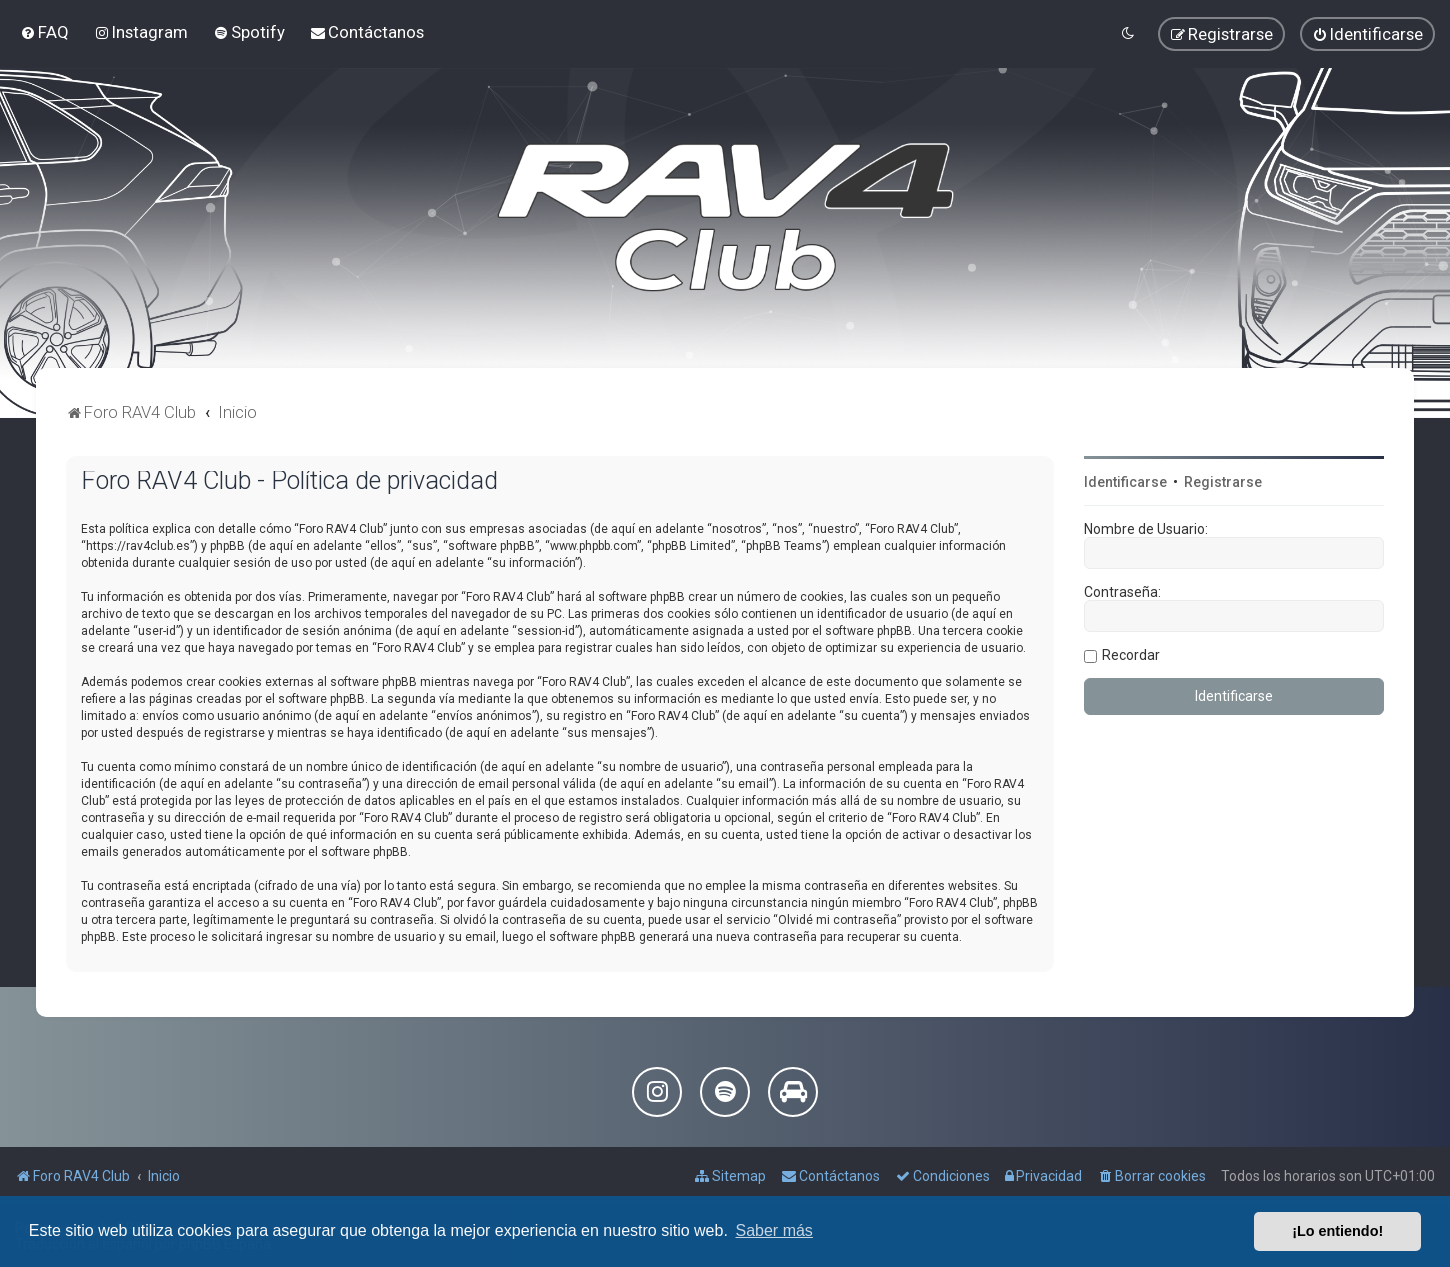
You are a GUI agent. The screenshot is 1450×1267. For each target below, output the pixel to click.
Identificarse (1125, 482)
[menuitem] (44, 32)
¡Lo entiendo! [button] (1337, 1231)
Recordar (1131, 655)
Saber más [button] (774, 1230)
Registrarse (1223, 482)
